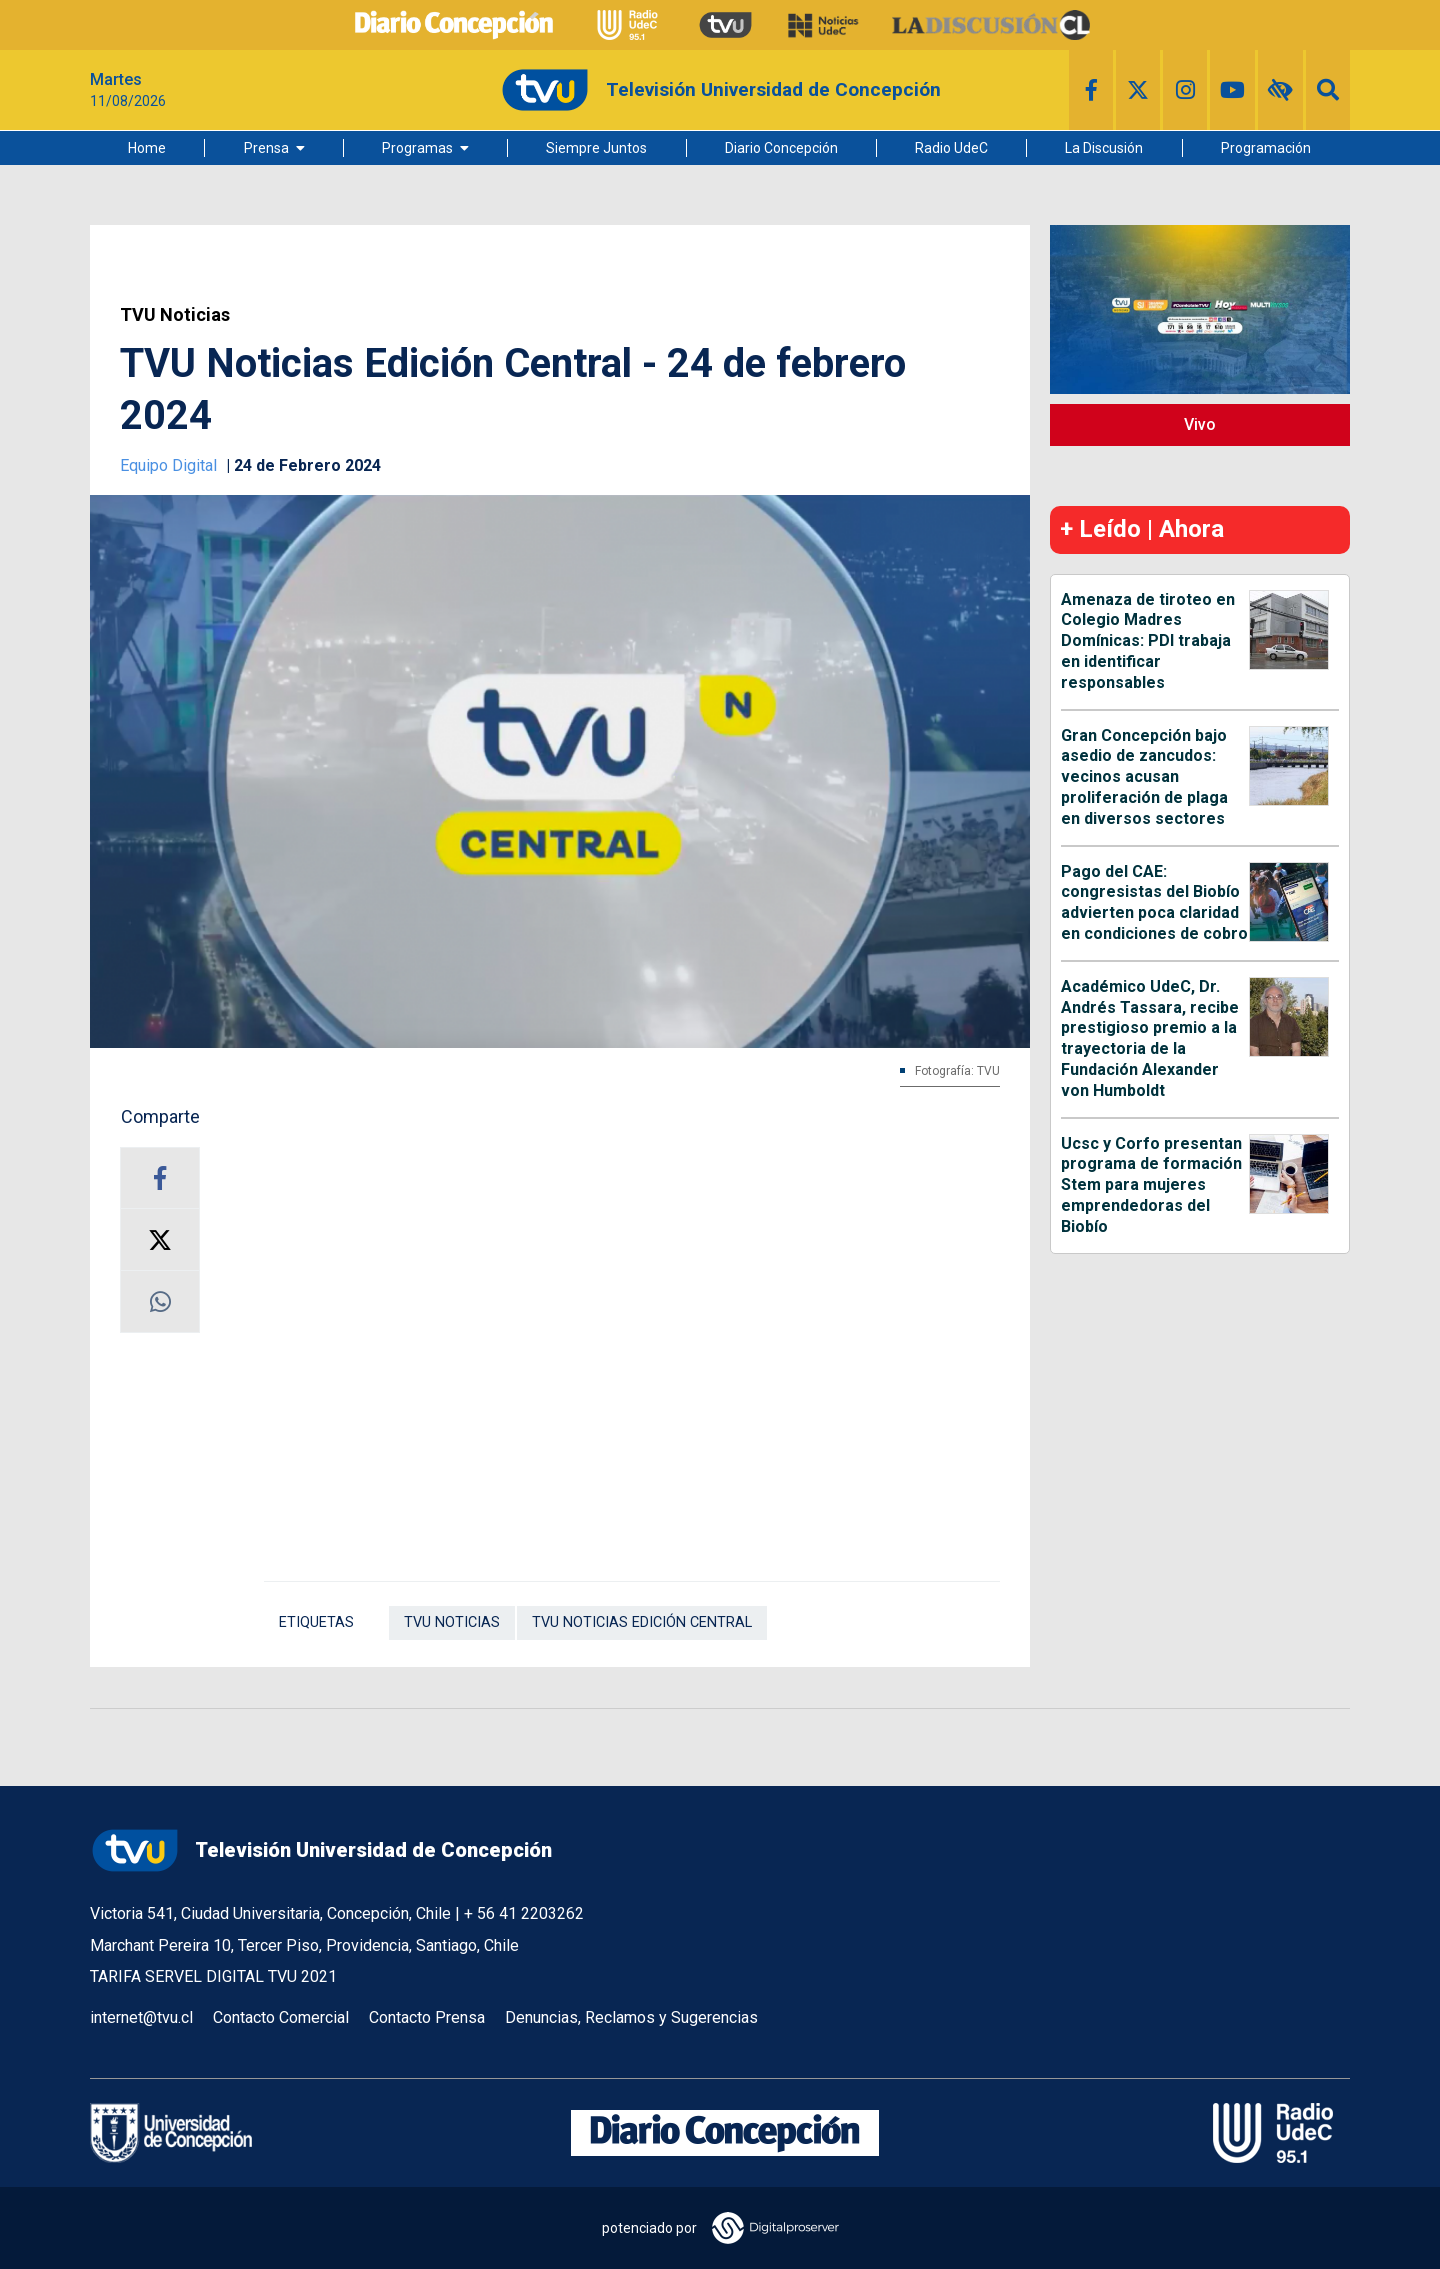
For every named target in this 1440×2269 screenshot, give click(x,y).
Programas (417, 148)
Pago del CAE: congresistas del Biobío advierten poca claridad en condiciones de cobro (1154, 902)
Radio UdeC (951, 148)
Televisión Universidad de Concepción (321, 1850)
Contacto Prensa (427, 2017)
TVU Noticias (175, 315)
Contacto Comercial (281, 2017)
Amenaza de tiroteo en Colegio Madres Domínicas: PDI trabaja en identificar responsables (1148, 641)
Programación (1266, 148)
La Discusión (1104, 148)
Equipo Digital (170, 465)
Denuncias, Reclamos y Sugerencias (631, 2017)
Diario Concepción (781, 148)
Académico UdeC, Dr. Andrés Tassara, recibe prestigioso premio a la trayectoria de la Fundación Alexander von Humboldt (1150, 1038)
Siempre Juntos (596, 148)
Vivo (1200, 424)
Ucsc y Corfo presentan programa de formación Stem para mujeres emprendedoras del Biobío (1151, 1185)
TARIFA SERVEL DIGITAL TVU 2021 (213, 1976)
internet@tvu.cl (141, 2017)
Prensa (266, 148)
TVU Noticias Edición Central (642, 1622)
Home (147, 148)
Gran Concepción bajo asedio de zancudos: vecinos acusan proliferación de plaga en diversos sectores (1144, 777)
